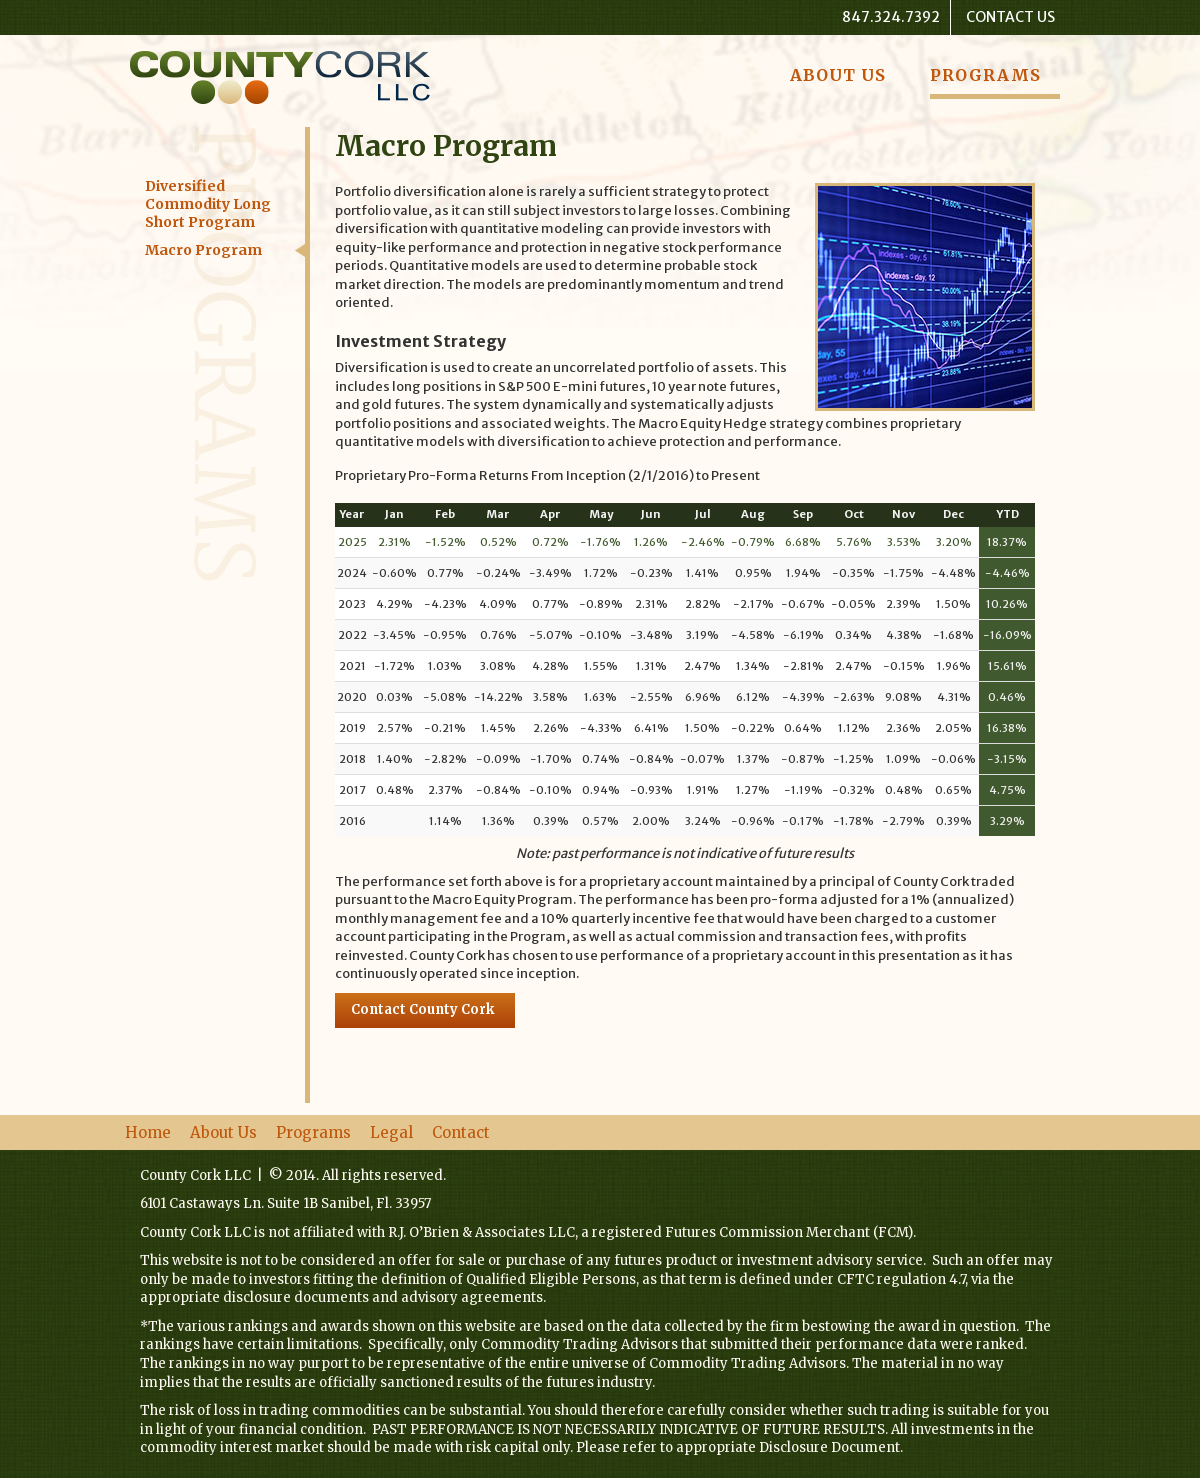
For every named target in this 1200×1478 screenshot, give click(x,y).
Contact (461, 1132)
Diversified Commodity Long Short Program (208, 204)
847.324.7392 (891, 17)
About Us (838, 75)
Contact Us (1010, 17)
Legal (391, 1132)
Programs (985, 75)
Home (148, 1132)
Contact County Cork (422, 1009)
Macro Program (203, 250)
